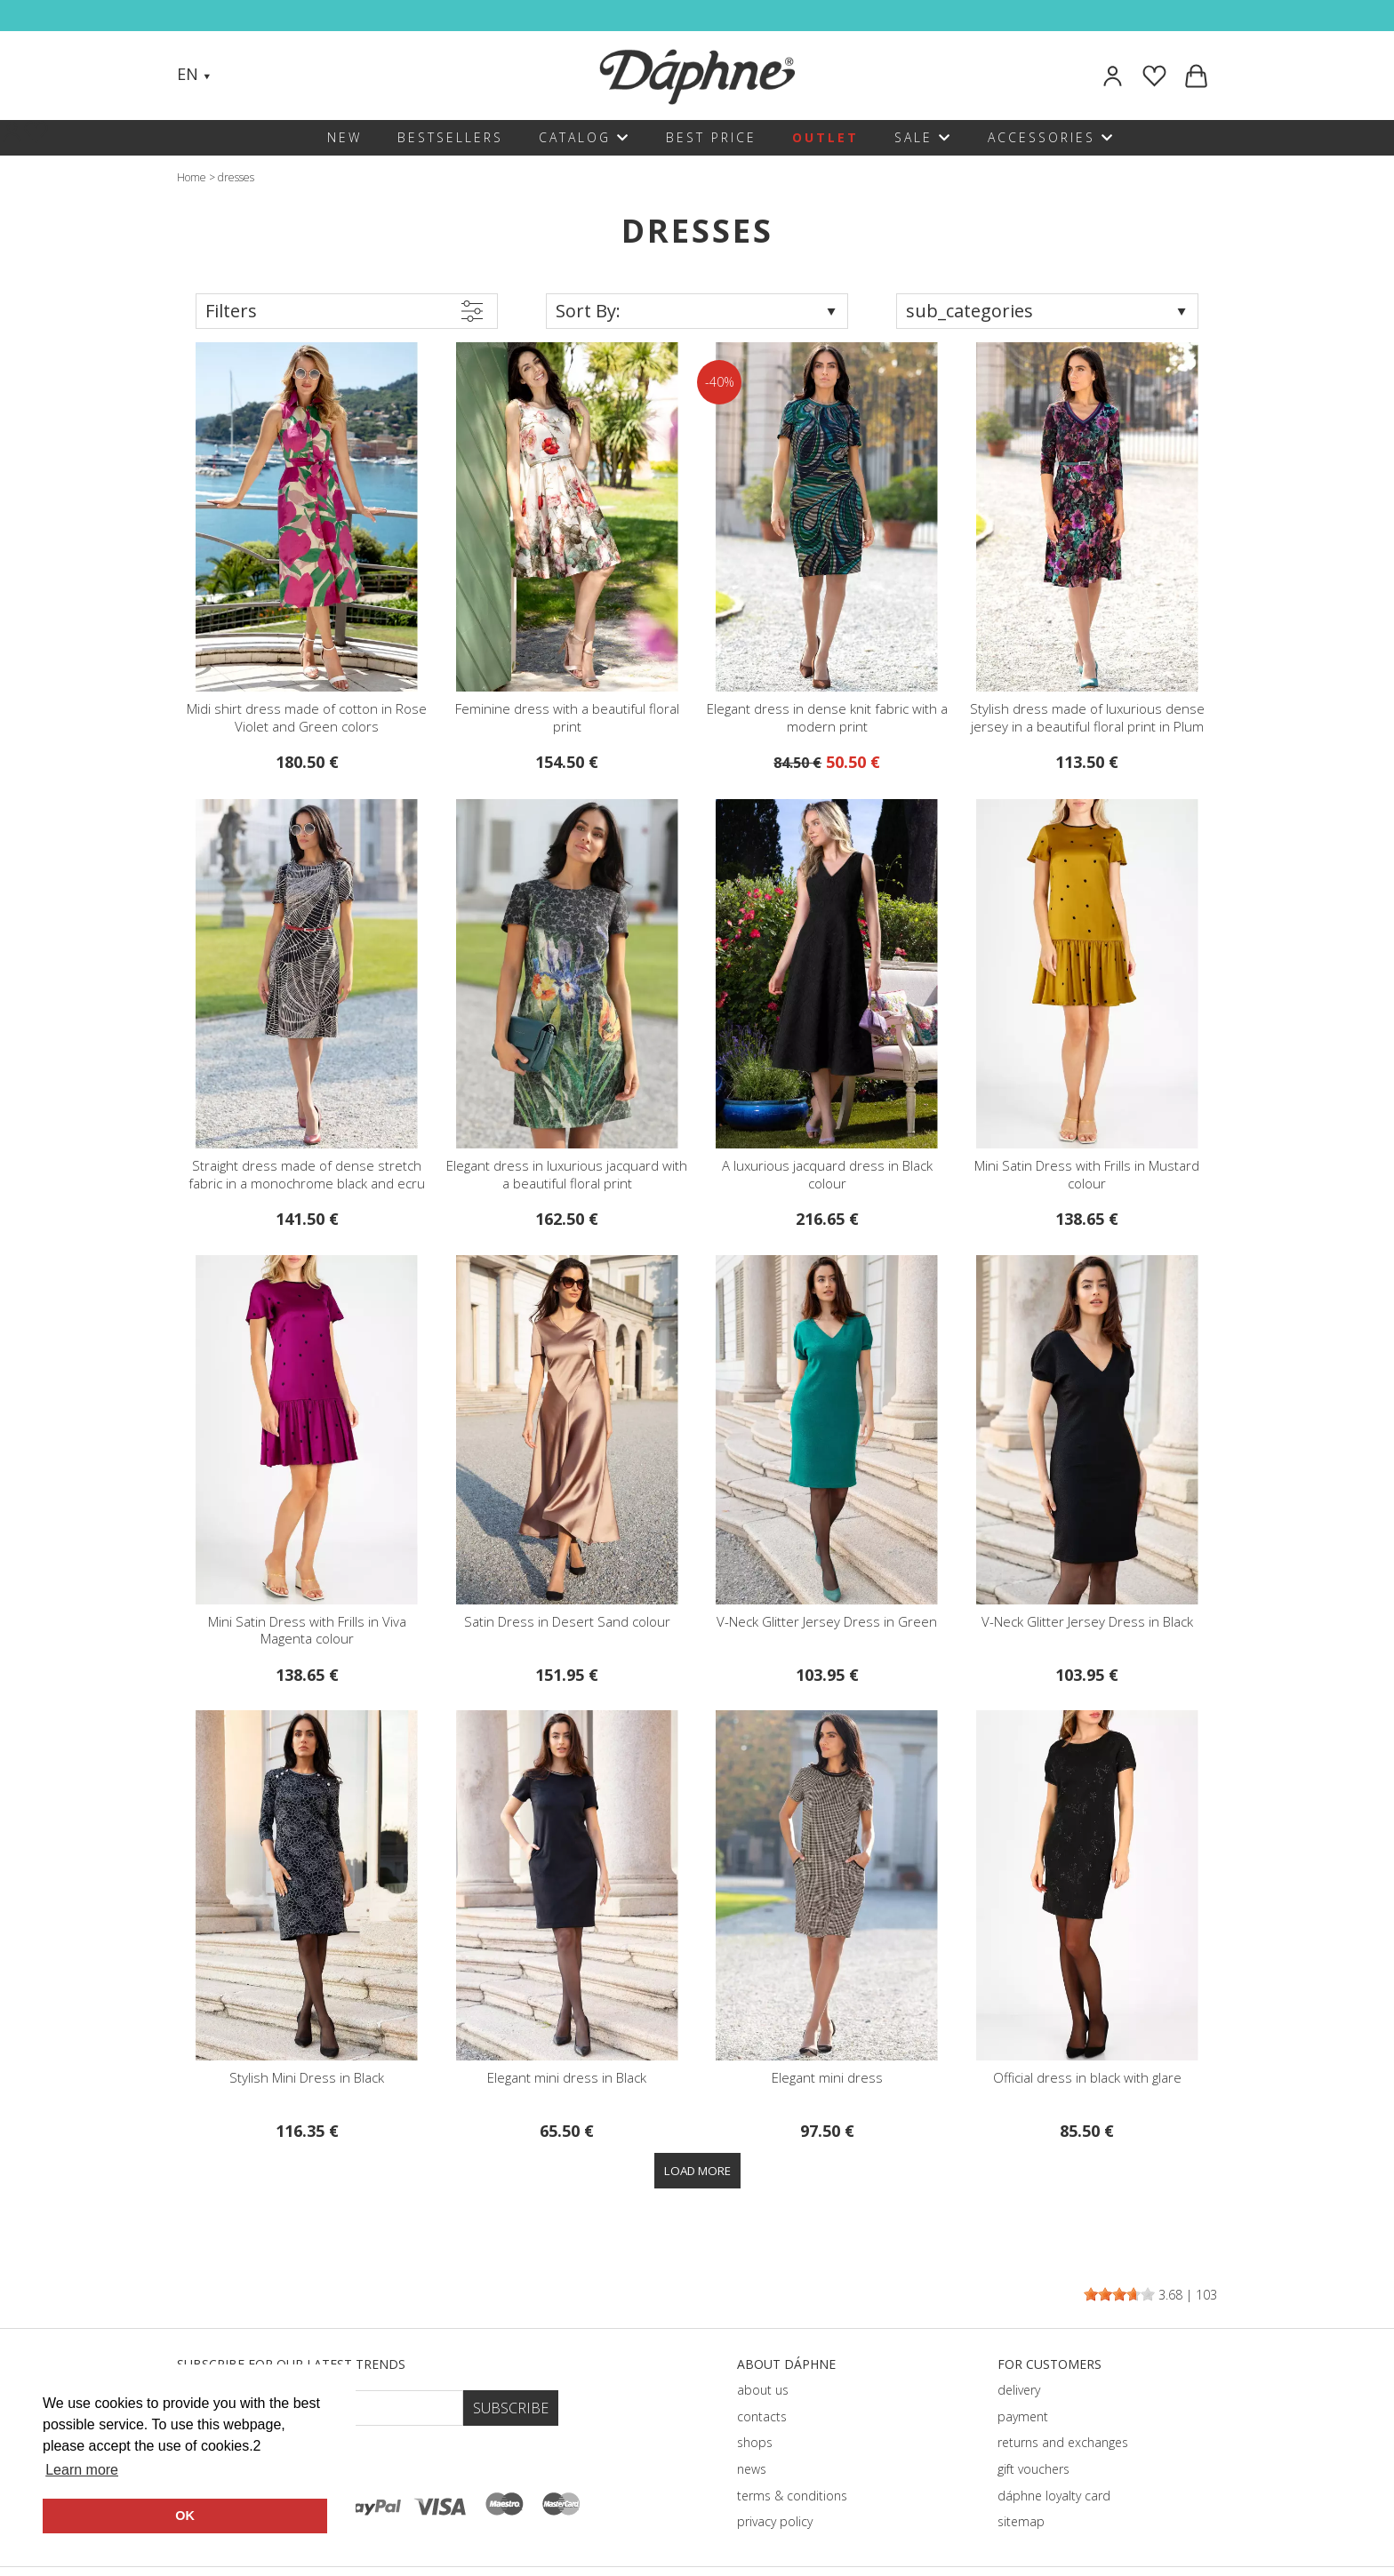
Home (191, 177)
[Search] (242, 75)
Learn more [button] (81, 2469)
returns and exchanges (1062, 2442)
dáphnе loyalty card (1053, 2495)
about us (763, 2389)
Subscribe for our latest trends (291, 2364)
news (751, 2468)
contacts (762, 2416)
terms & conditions (792, 2495)
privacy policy (775, 2521)
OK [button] (185, 2515)
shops (755, 2442)
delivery (1018, 2389)
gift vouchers (1033, 2468)
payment (1022, 2416)
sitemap (1021, 2521)
